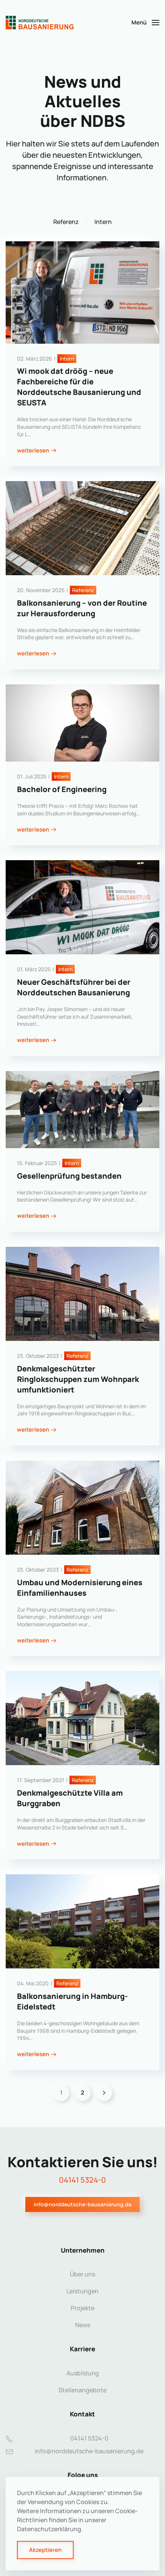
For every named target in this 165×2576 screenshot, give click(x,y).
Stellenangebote (82, 2390)
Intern (103, 222)
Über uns (82, 2274)
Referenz (66, 222)
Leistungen (82, 2291)
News (82, 2325)
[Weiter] (104, 2093)
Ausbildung (82, 2373)
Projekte (82, 2308)
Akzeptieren (45, 2550)
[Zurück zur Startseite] (40, 22)
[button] (145, 22)
